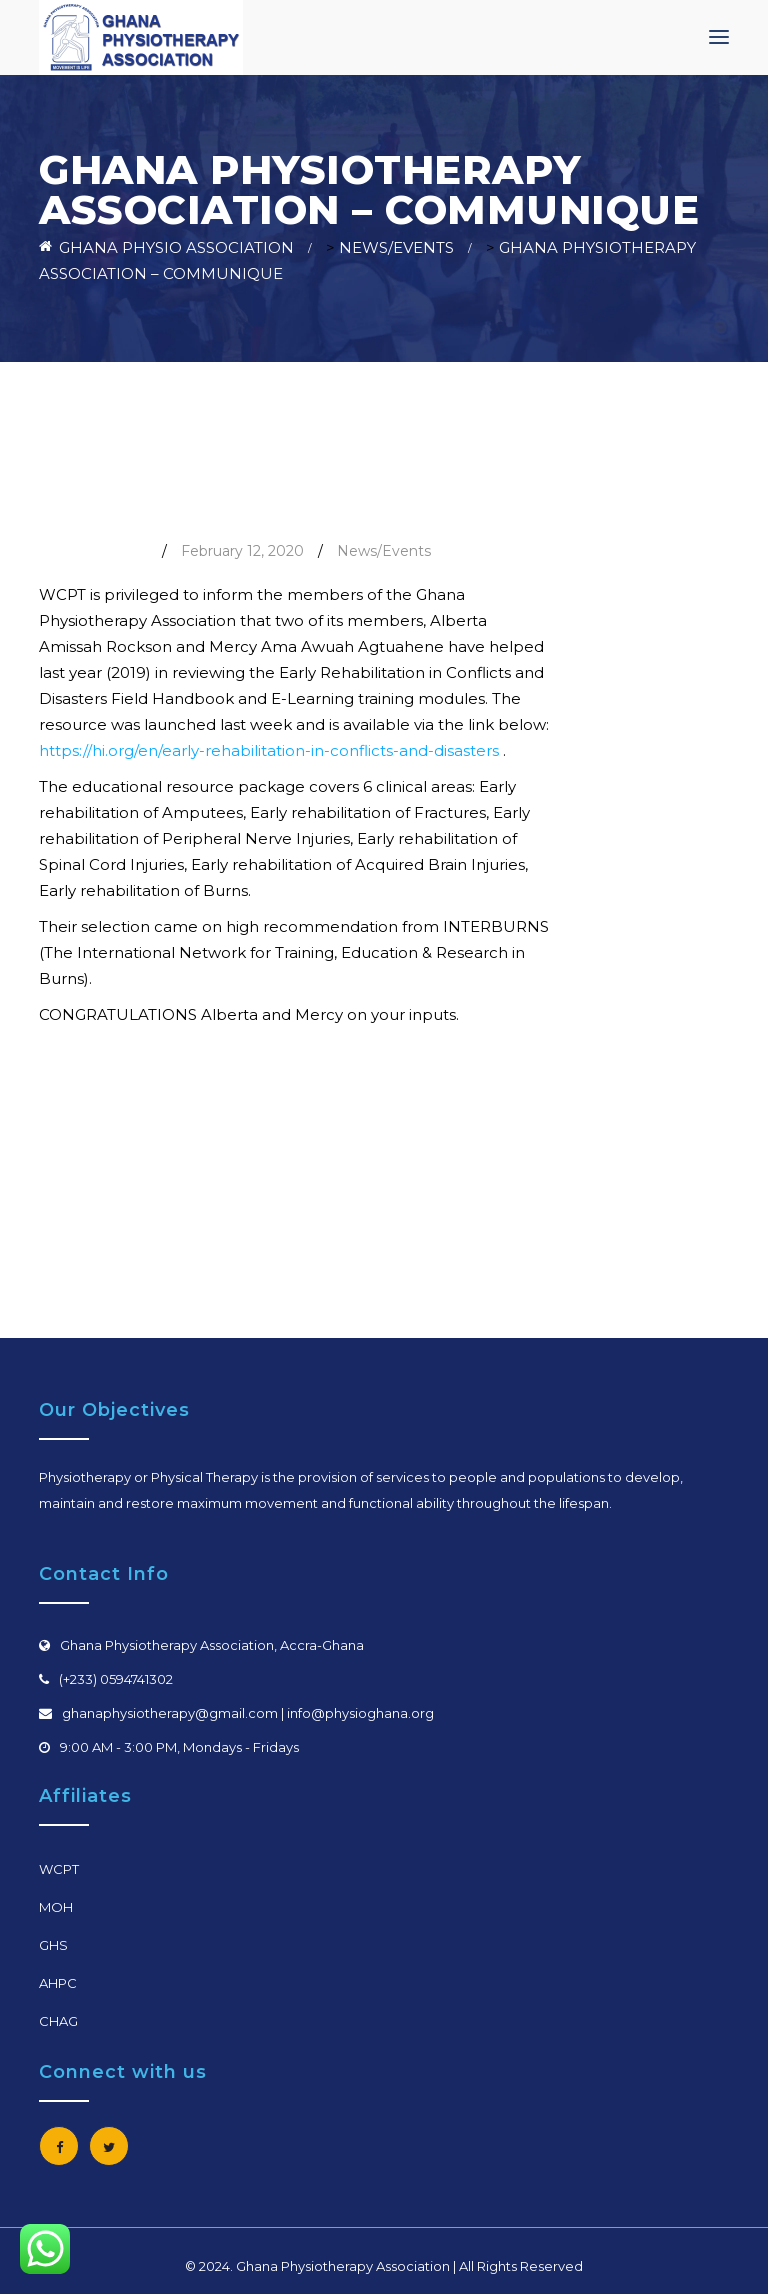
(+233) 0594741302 (116, 1679)
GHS (53, 1945)
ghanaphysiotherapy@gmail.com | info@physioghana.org (248, 1713)
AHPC (58, 1983)
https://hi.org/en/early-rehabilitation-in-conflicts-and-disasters (269, 750)
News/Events (384, 551)
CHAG (58, 2021)
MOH (56, 1907)
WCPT (59, 1869)
